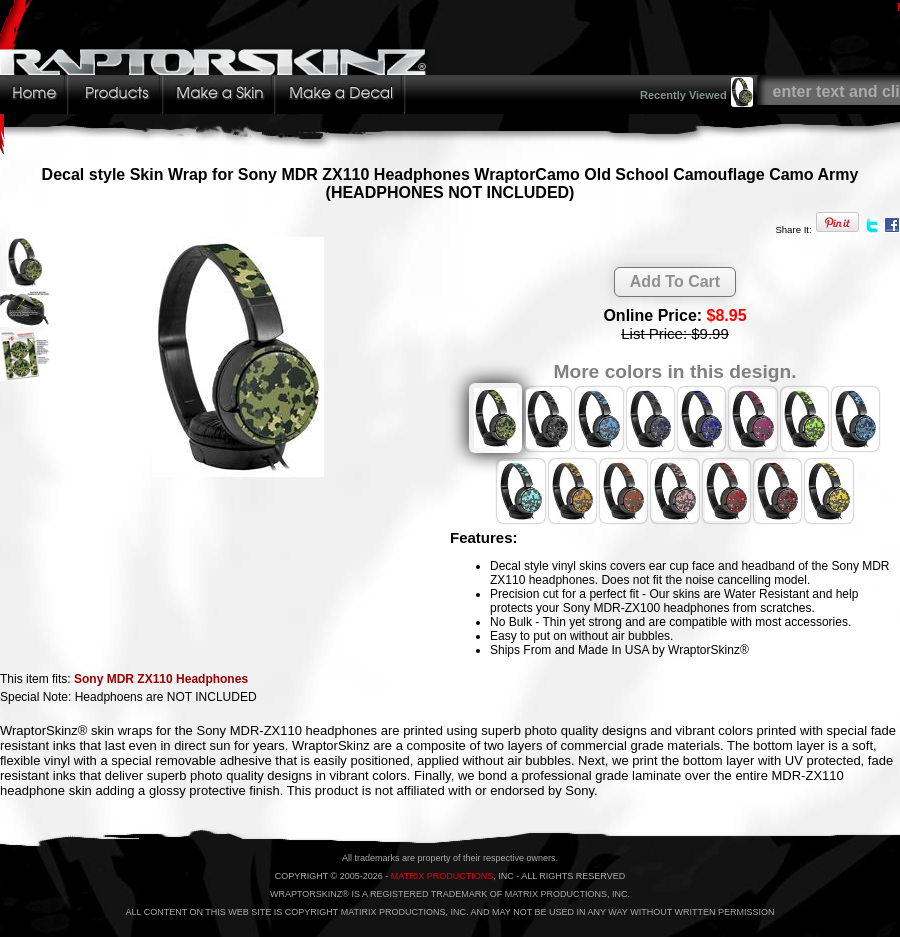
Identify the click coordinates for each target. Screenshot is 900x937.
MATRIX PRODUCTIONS (442, 876)
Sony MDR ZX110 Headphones (161, 679)
